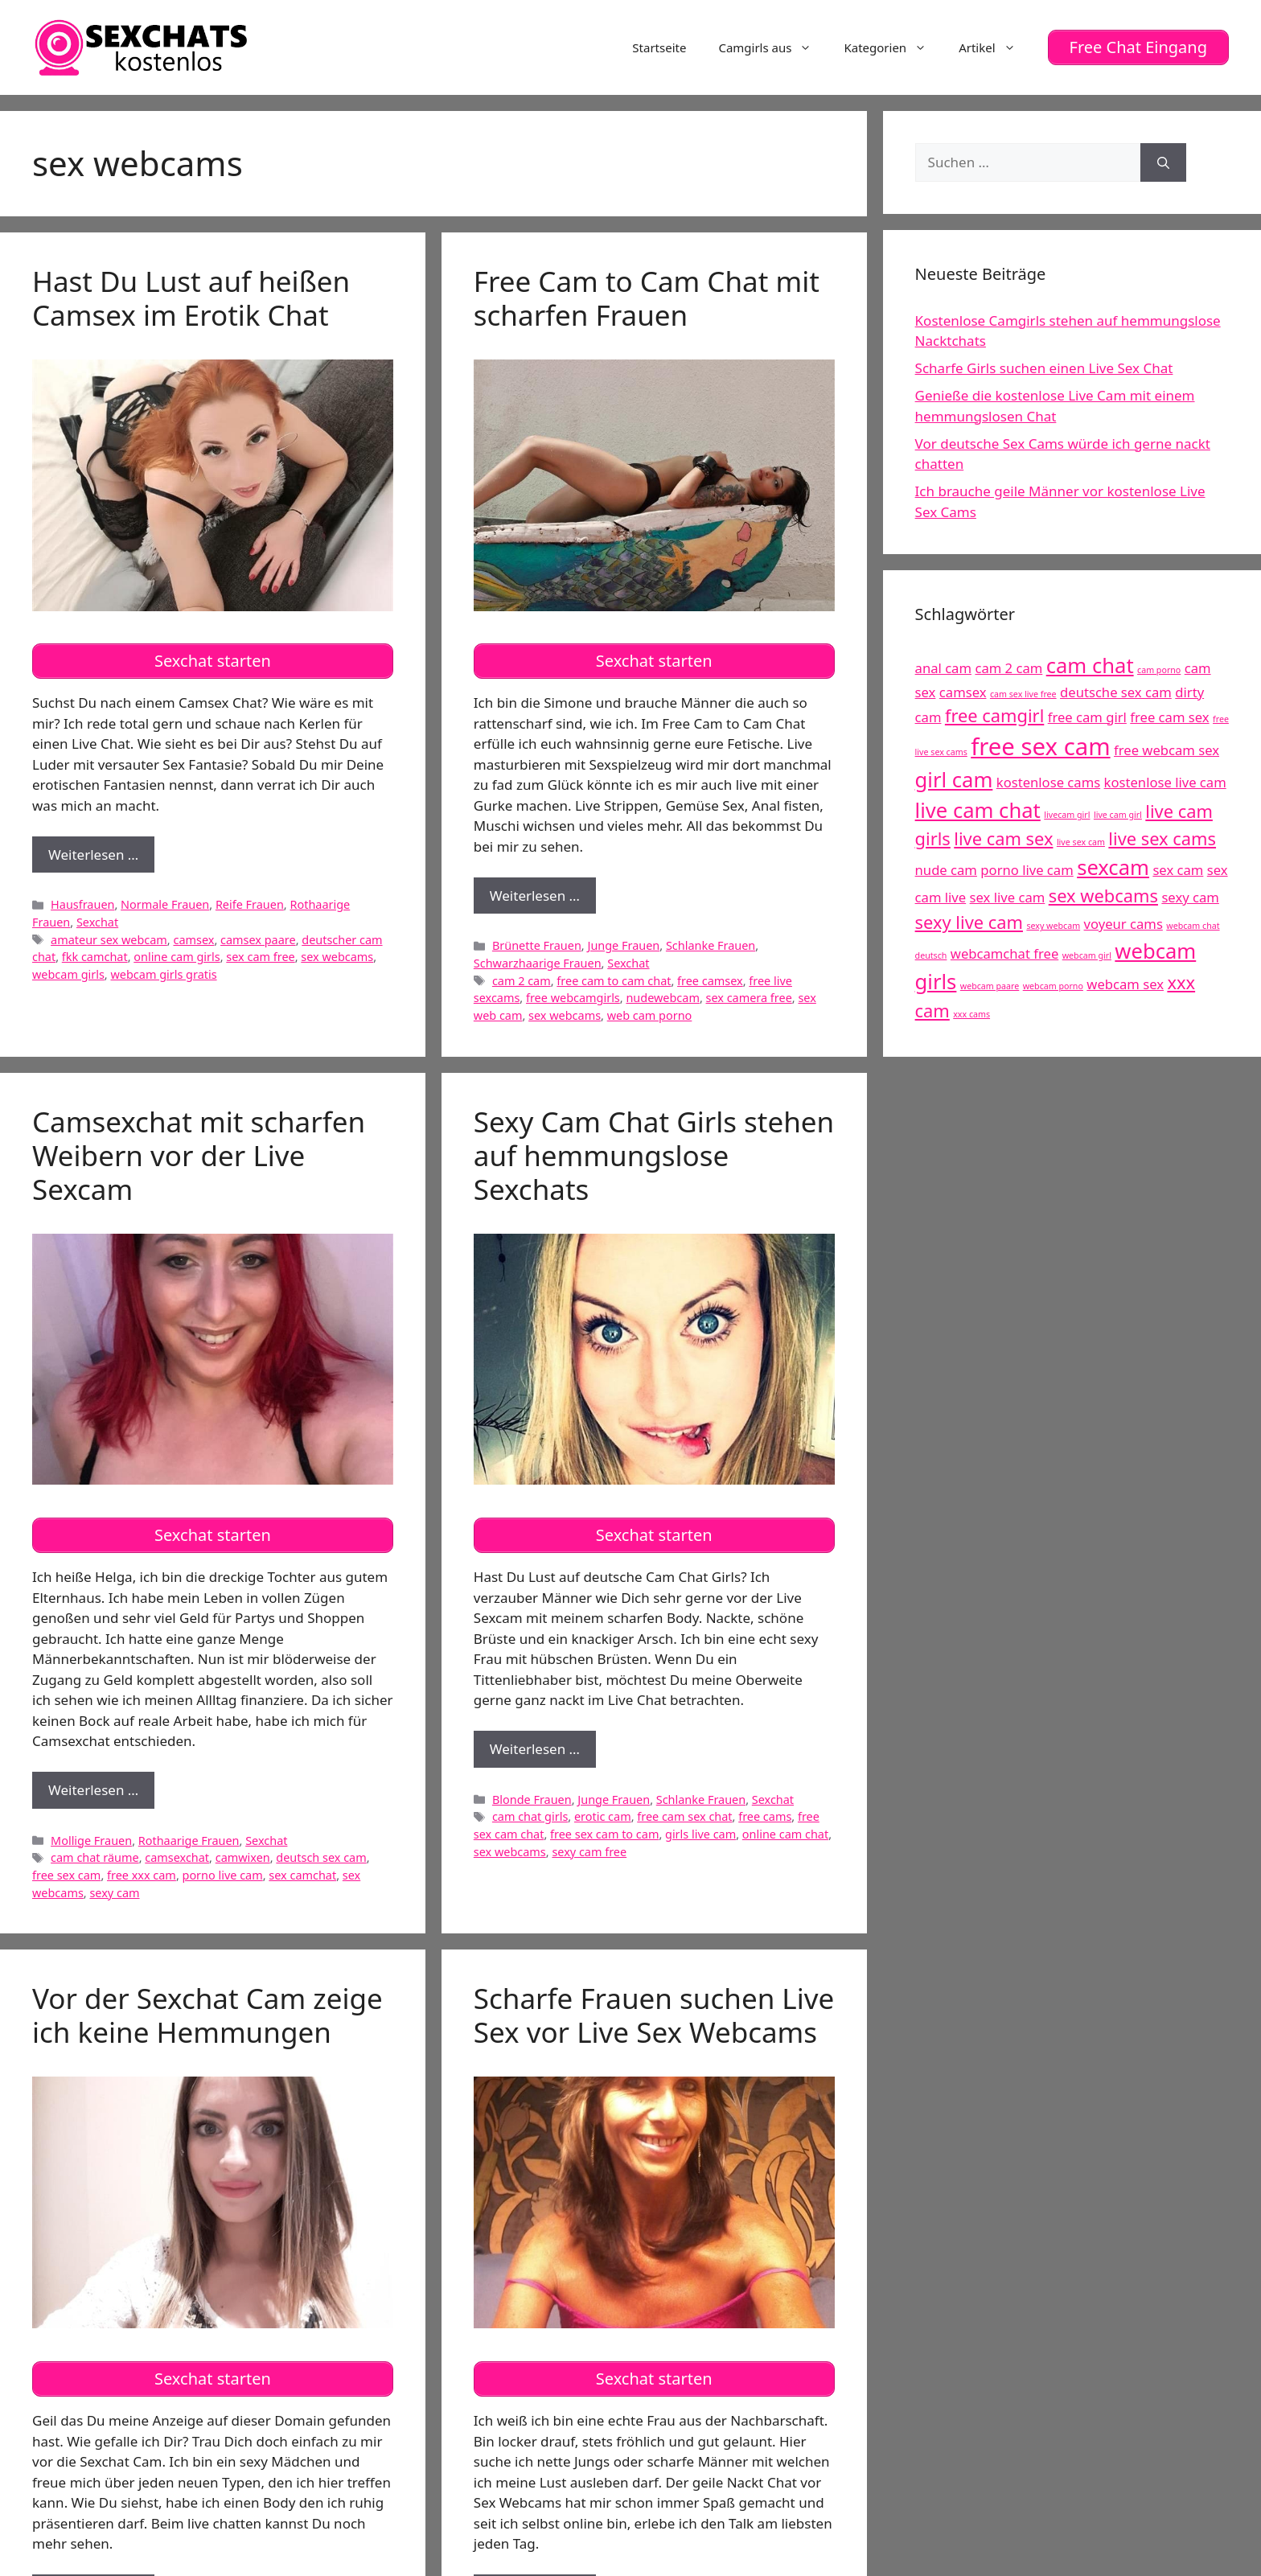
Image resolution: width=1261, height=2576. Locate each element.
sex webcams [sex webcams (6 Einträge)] (1103, 895)
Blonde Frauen (532, 1798)
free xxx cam (141, 1874)
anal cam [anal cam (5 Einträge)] (943, 668)
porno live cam (223, 1874)
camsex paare (258, 939)
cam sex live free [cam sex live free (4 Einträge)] (1023, 693)
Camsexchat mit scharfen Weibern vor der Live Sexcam (198, 1154)
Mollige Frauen (91, 1839)
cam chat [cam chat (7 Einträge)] (1090, 665)
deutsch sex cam (321, 1856)
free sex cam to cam (604, 1833)
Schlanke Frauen (710, 945)
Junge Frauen (623, 945)
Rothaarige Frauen (189, 1839)
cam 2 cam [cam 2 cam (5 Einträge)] (1008, 668)
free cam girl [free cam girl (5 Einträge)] (1087, 716)
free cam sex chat (684, 1815)
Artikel (995, 47)
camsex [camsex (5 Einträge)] (963, 691)
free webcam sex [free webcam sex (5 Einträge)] (1166, 749)
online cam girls (176, 956)
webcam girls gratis (163, 973)
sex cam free (260, 956)
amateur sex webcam (109, 939)
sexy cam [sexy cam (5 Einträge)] (1189, 897)
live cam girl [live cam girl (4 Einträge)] (1118, 814)
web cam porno (649, 1014)
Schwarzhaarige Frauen (538, 962)
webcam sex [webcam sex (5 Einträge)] (1125, 984)
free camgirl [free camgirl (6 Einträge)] (994, 714)
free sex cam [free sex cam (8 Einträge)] (1040, 745)
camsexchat (177, 1856)
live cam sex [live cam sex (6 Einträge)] (1003, 838)
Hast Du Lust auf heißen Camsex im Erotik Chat (191, 297)
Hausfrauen (82, 904)
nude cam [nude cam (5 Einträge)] (946, 870)
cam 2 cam (521, 980)
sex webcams (337, 956)
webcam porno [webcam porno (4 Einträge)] (1053, 986)
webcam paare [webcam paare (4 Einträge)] (989, 986)
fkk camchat (95, 956)
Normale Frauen (165, 904)
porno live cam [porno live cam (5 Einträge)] (1026, 870)
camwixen (243, 1856)
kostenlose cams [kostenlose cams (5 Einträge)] (1048, 781)
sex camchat (302, 1874)
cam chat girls (530, 1815)
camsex (193, 939)
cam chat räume (95, 1856)
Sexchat (97, 921)
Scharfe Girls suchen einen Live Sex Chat (1044, 368)
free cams (764, 1815)
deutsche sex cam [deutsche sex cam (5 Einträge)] (1116, 691)
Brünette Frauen (536, 945)
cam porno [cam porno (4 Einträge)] (1159, 670)
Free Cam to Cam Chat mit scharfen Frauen (646, 297)
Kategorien (893, 47)
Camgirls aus (773, 47)
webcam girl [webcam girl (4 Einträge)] (1086, 955)
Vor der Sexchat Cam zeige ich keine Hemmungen (207, 2014)
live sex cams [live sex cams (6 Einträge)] (1162, 838)
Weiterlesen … (101, 858)
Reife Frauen (250, 904)
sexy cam (114, 1892)
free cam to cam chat (614, 980)
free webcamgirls (573, 997)
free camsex (710, 980)
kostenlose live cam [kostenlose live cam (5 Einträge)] (1165, 781)
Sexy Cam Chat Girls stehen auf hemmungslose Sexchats (654, 1154)
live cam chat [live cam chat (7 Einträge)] (978, 810)
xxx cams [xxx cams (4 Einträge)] (971, 1013)
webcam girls (68, 973)
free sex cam (66, 1874)
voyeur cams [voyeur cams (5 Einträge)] (1123, 923)
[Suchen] (1163, 162)
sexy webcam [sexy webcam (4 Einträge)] (1053, 925)
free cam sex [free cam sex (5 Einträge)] (1169, 716)
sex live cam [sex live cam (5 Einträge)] (1007, 897)
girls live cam (700, 1833)
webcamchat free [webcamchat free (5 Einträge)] (1004, 953)
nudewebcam (662, 997)
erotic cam (602, 1815)
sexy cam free (589, 1851)
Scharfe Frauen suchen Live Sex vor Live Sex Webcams (654, 2014)
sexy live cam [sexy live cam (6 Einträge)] (969, 922)
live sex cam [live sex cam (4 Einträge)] (1081, 842)
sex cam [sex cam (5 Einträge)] (1177, 870)
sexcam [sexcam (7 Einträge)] (1113, 867)
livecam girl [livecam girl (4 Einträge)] (1067, 814)
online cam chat (785, 1833)
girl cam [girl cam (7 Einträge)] (954, 779)
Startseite (659, 47)
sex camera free (749, 997)
